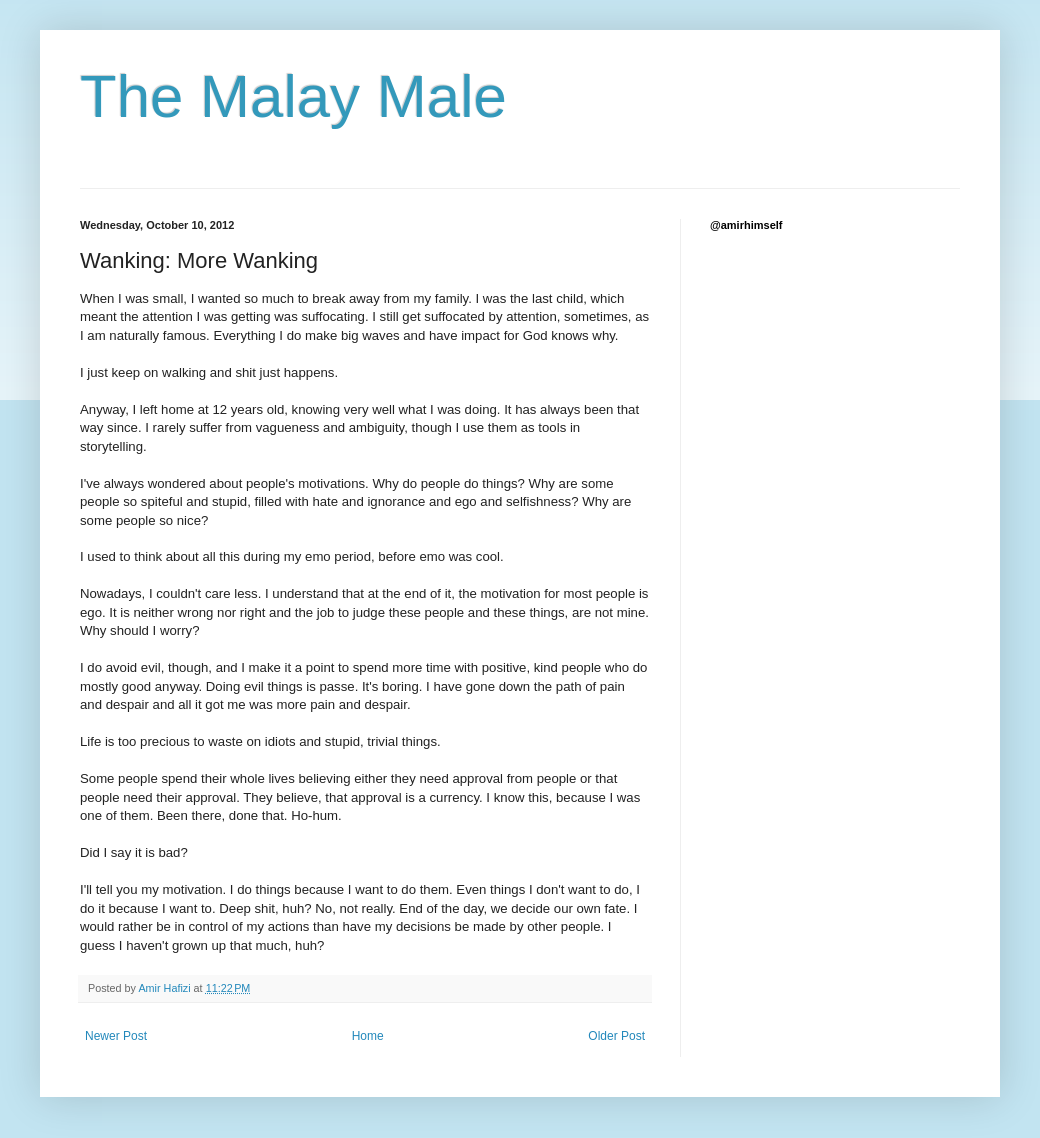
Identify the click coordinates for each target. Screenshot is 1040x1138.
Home (368, 1036)
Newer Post (116, 1036)
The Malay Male (293, 96)
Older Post (616, 1036)
